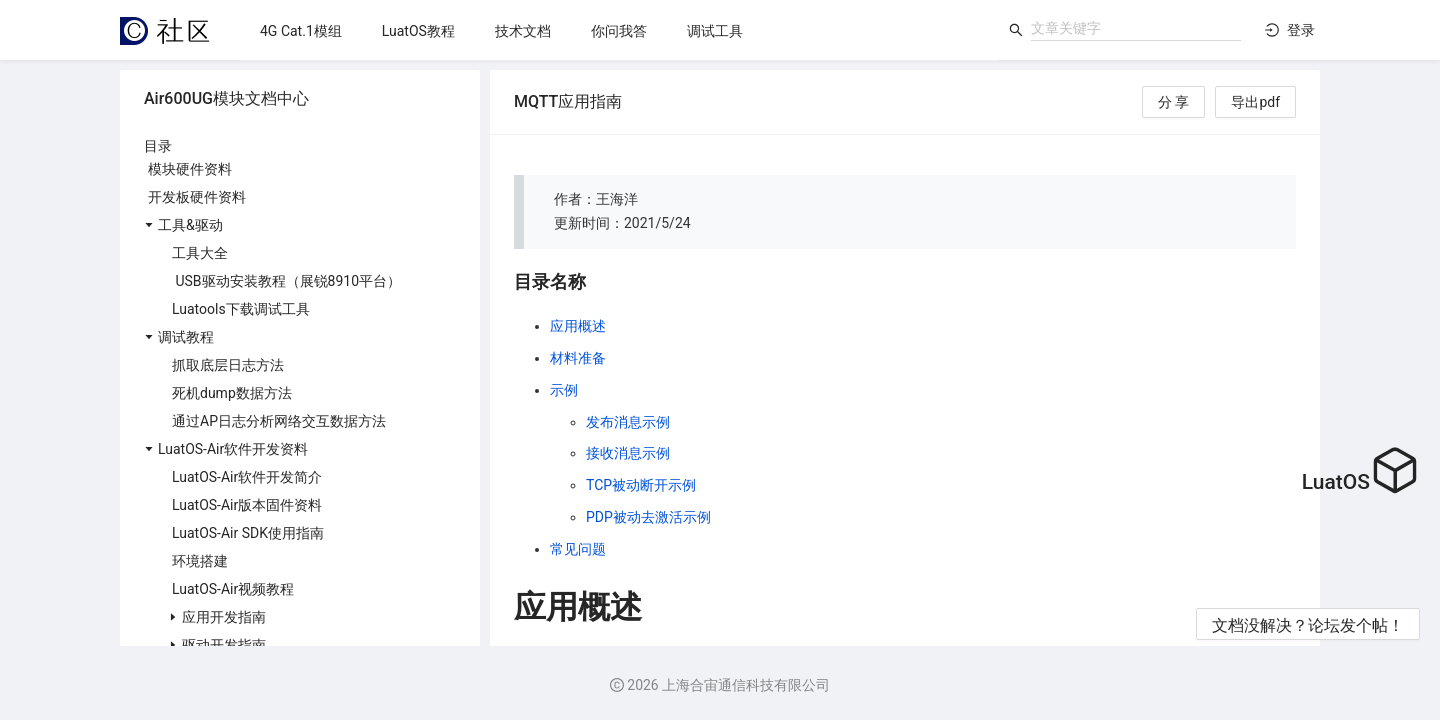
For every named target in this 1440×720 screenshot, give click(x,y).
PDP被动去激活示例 (648, 517)
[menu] (618, 30)
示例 (564, 390)
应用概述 (578, 326)
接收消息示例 (628, 453)
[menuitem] (301, 31)
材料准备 (578, 358)
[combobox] (1136, 28)
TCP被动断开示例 (641, 485)
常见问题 (578, 549)
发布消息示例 (628, 422)
